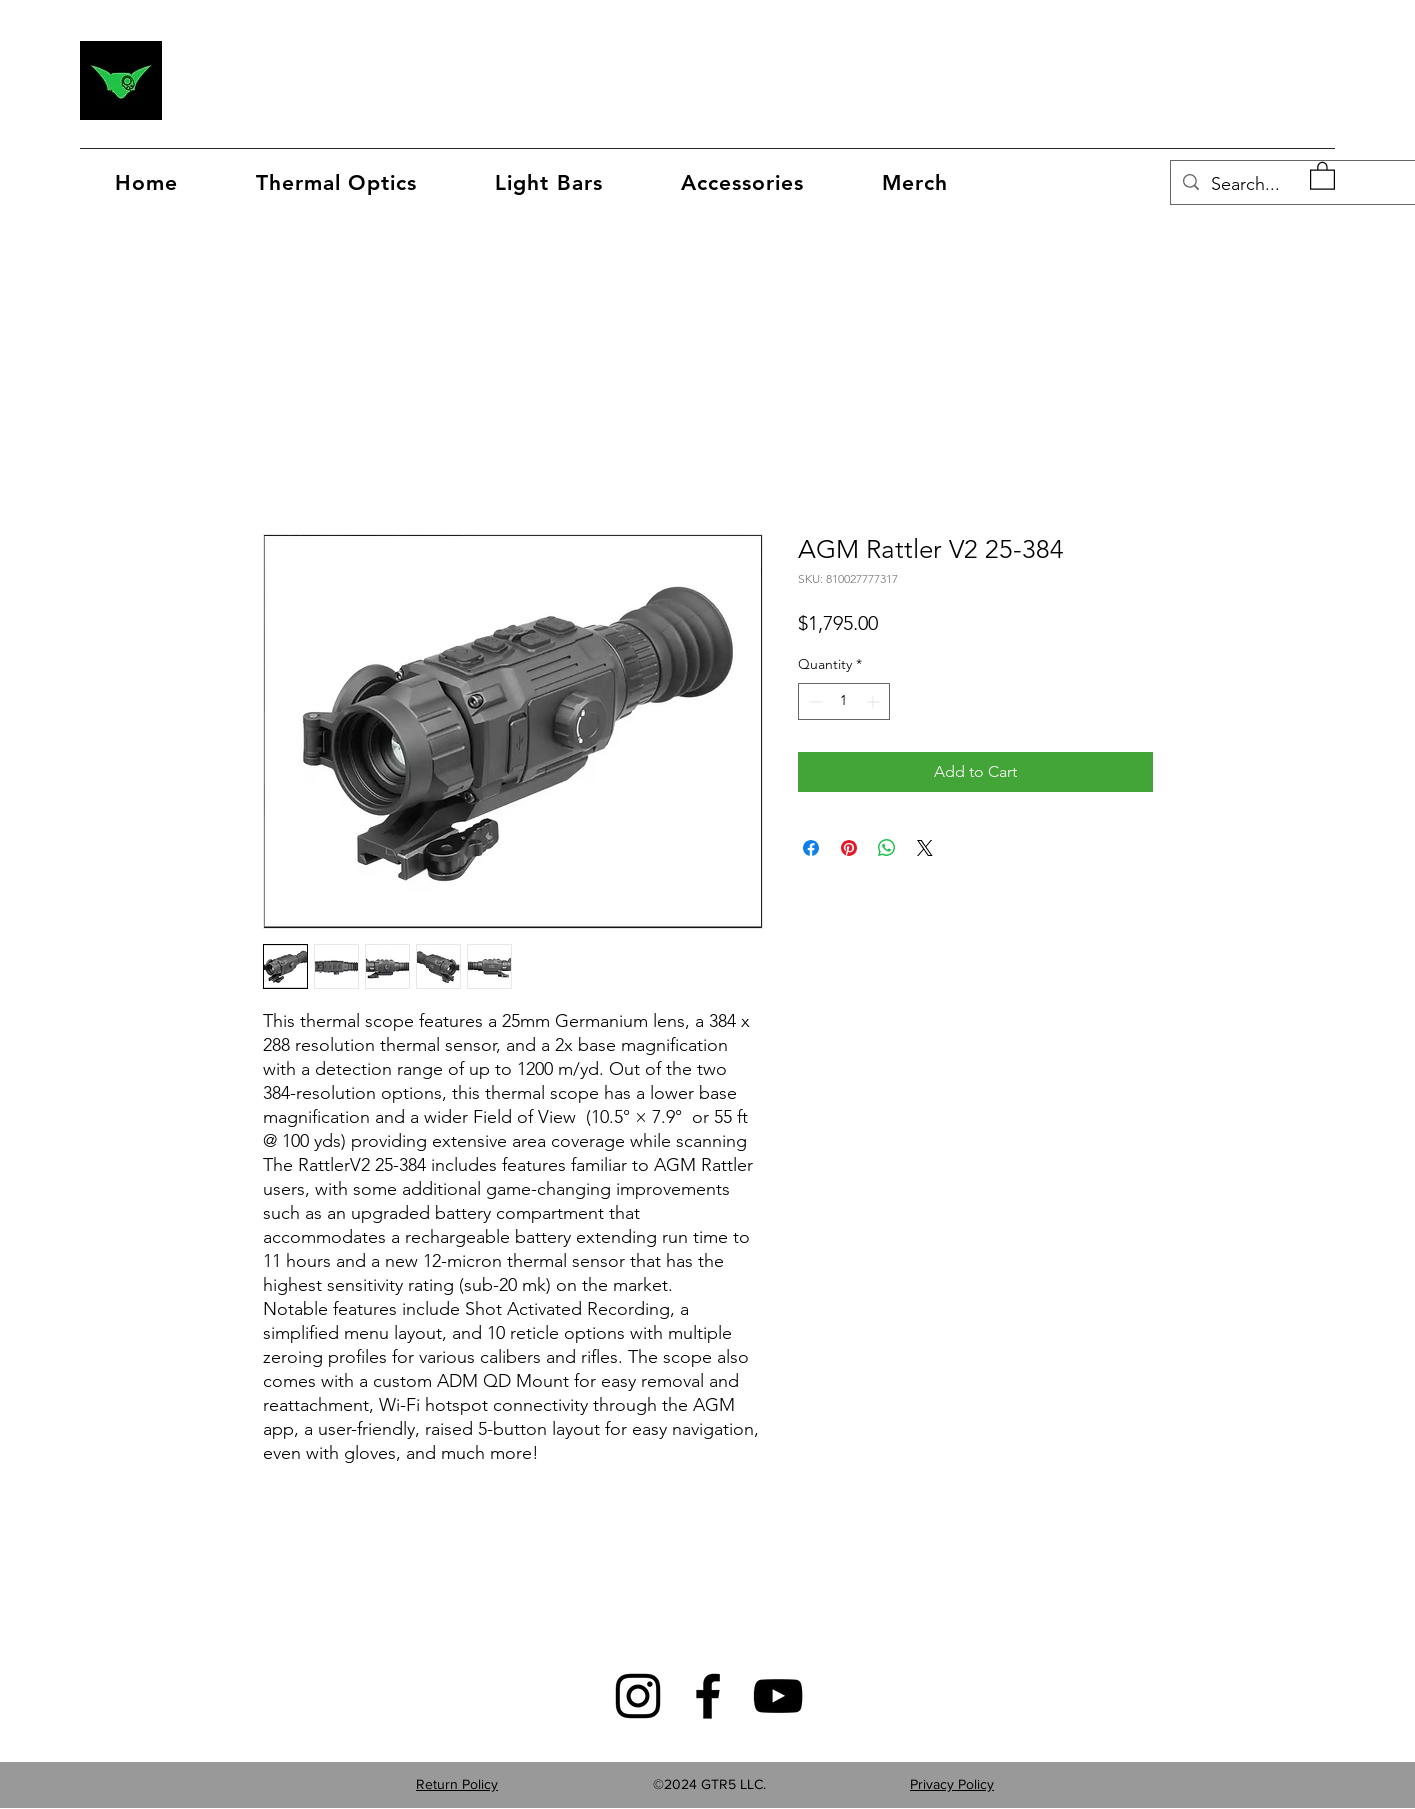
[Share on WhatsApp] (887, 848)
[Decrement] (813, 701)
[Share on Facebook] (811, 848)
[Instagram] (638, 1696)
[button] (915, 182)
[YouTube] (778, 1696)
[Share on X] (925, 848)
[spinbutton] (844, 701)
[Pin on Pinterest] (849, 848)
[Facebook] (708, 1696)
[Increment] (874, 701)
